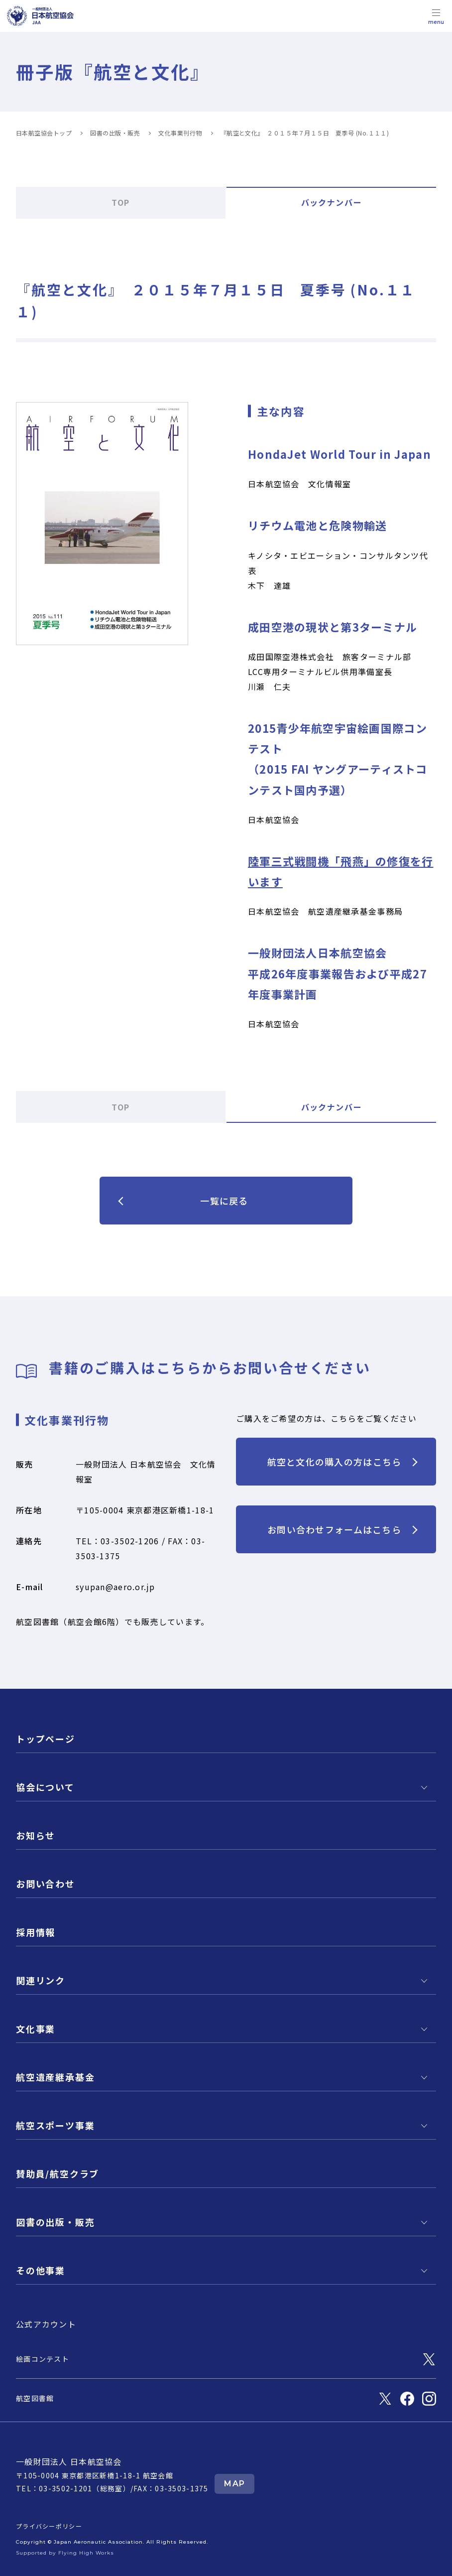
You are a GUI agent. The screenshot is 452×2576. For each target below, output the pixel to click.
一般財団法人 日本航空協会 (69, 2461)
